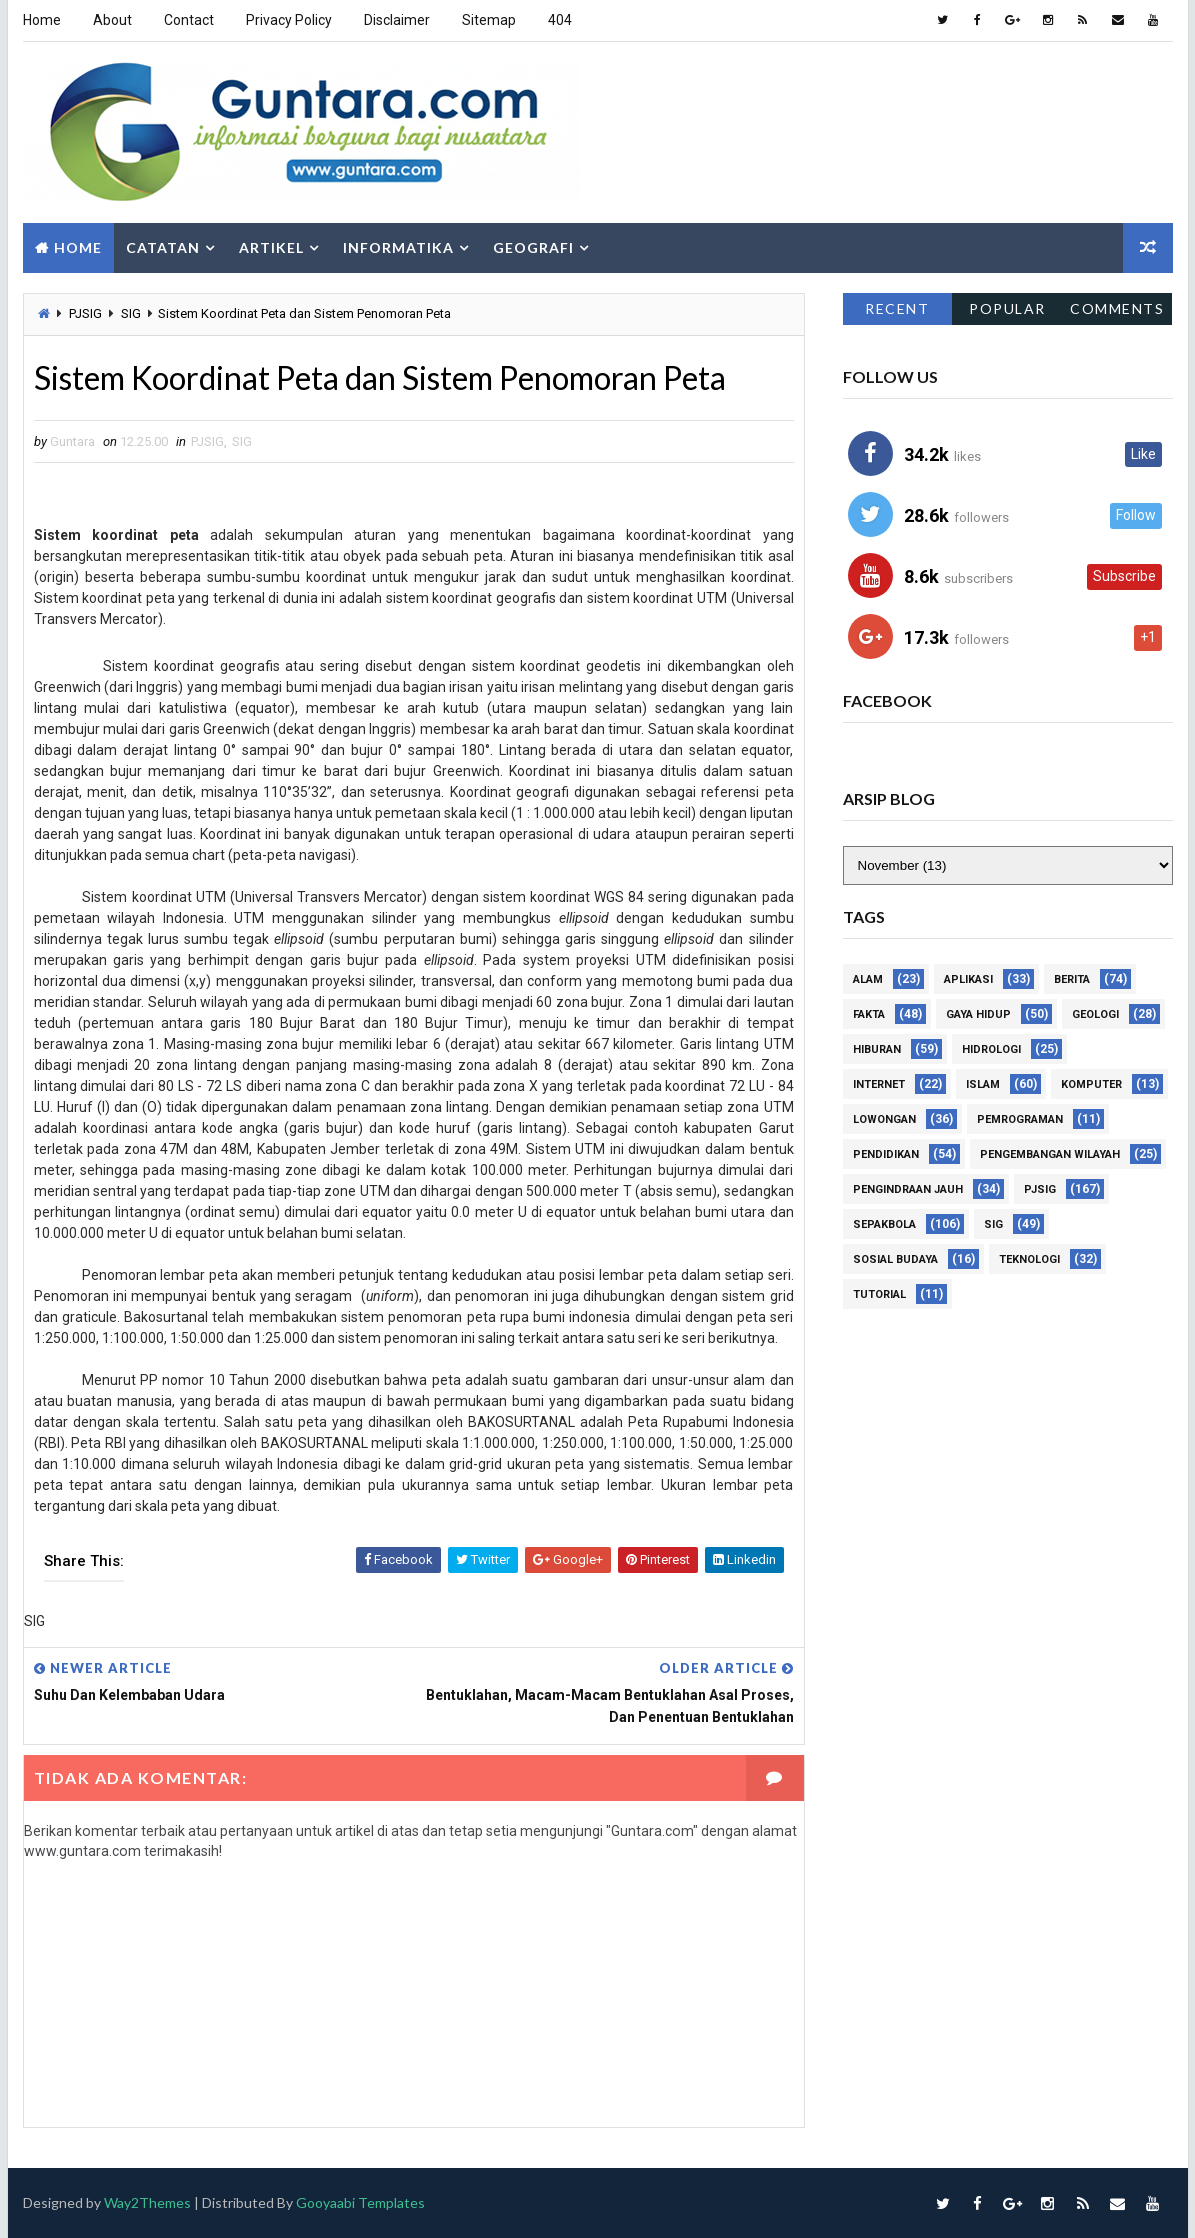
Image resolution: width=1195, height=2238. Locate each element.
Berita (1072, 979)
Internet (879, 1084)
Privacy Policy (289, 20)
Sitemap (489, 20)
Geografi (533, 247)
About (112, 20)
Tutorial (879, 1294)
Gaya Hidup (978, 1014)
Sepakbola (884, 1224)
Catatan (163, 247)
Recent (897, 308)
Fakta (869, 1014)
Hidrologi (991, 1049)
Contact (189, 20)
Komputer (1091, 1084)
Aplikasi (968, 979)
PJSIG (85, 313)
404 (560, 20)
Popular (1007, 308)
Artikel (271, 247)
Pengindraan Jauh (908, 1189)
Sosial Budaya (895, 1259)
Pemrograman (1020, 1119)
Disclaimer (397, 20)
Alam (868, 979)
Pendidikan (886, 1154)
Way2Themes (147, 2202)
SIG (131, 313)
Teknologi (1029, 1259)
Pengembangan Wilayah (1050, 1154)
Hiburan (877, 1049)
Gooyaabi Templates (360, 2202)
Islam (983, 1084)
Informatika (398, 247)
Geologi (1095, 1014)
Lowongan (884, 1119)
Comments (1117, 308)
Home (42, 20)
